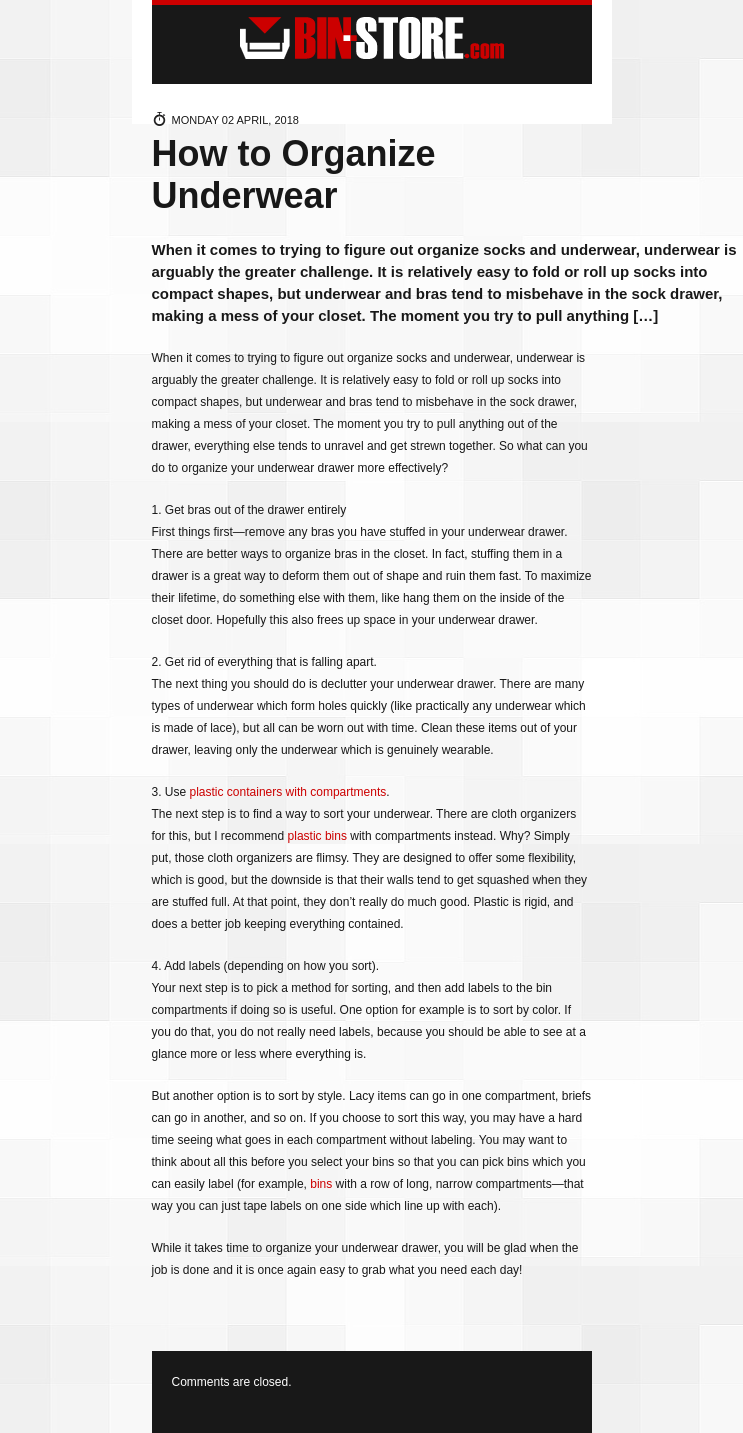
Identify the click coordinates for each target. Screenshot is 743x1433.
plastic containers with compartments (288, 792)
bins (321, 1184)
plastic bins (317, 836)
